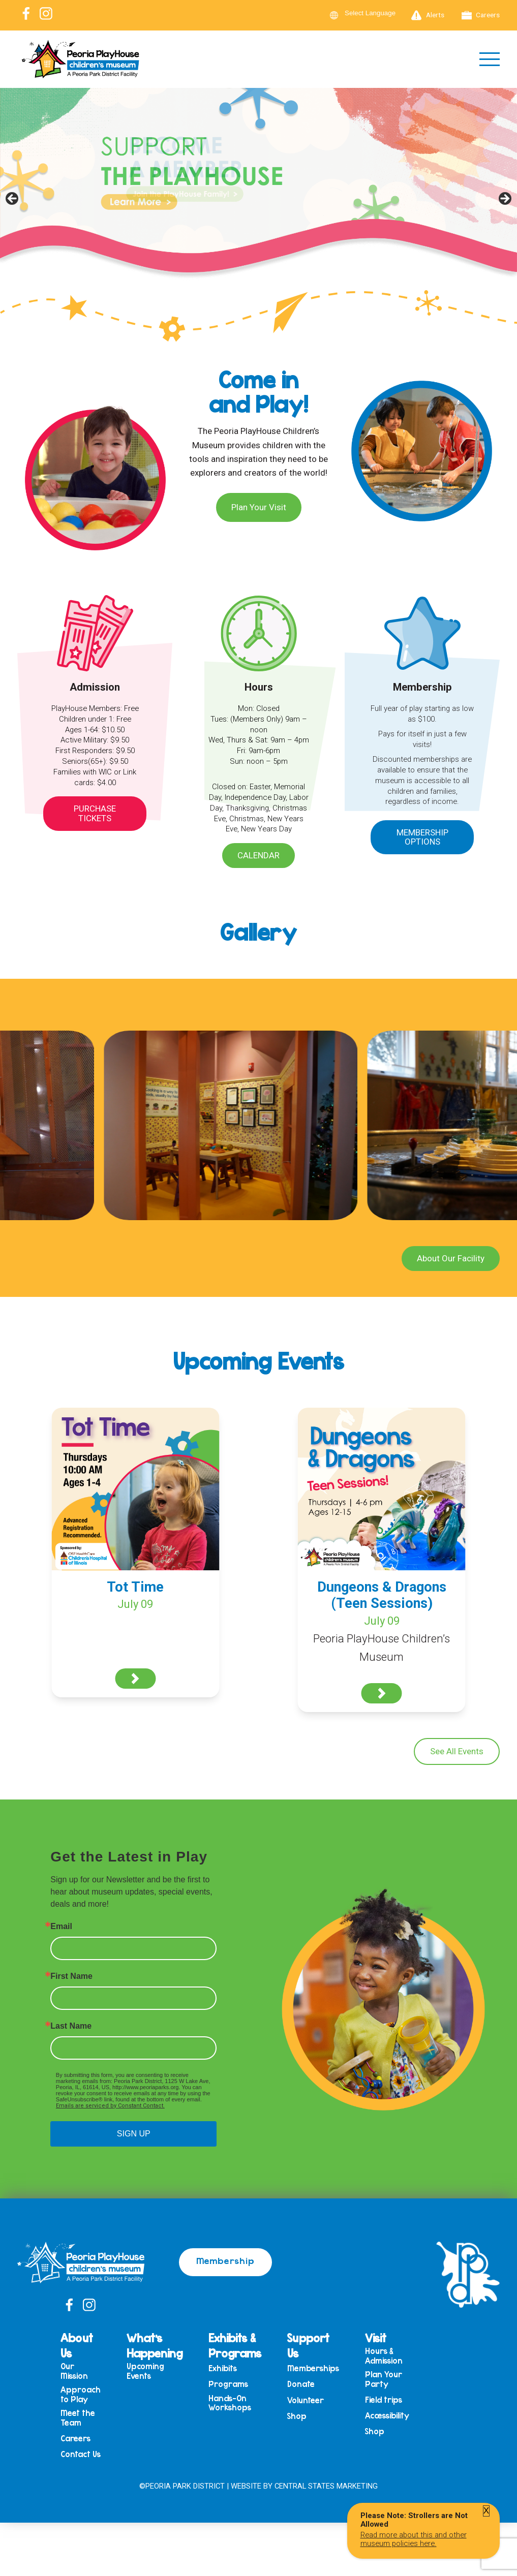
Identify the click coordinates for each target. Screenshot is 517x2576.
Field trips (383, 2400)
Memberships (313, 2368)
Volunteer (305, 2400)
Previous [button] (12, 199)
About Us (76, 2345)
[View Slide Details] (258, 202)
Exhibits (222, 2368)
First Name (71, 1976)
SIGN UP (133, 2133)
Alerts (427, 15)
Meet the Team (77, 2417)
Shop (297, 2416)
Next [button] (504, 199)
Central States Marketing (326, 2486)
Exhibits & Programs (234, 2345)
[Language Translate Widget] (376, 13)
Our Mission (74, 2371)
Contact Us (80, 2454)
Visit (375, 2337)
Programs (228, 2384)
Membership (225, 2260)
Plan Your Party (383, 2379)
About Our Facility (450, 1258)
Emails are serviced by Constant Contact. (110, 2105)
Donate (301, 2384)
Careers (481, 15)
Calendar (258, 855)
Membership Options (422, 837)
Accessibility (387, 2415)
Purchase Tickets (95, 813)
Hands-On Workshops (229, 2403)
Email (61, 1926)
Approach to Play (80, 2394)
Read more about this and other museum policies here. (413, 2539)
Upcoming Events (145, 2371)
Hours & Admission (384, 2355)
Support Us (308, 2345)
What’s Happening (155, 2345)
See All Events (456, 1751)
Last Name (71, 2026)
